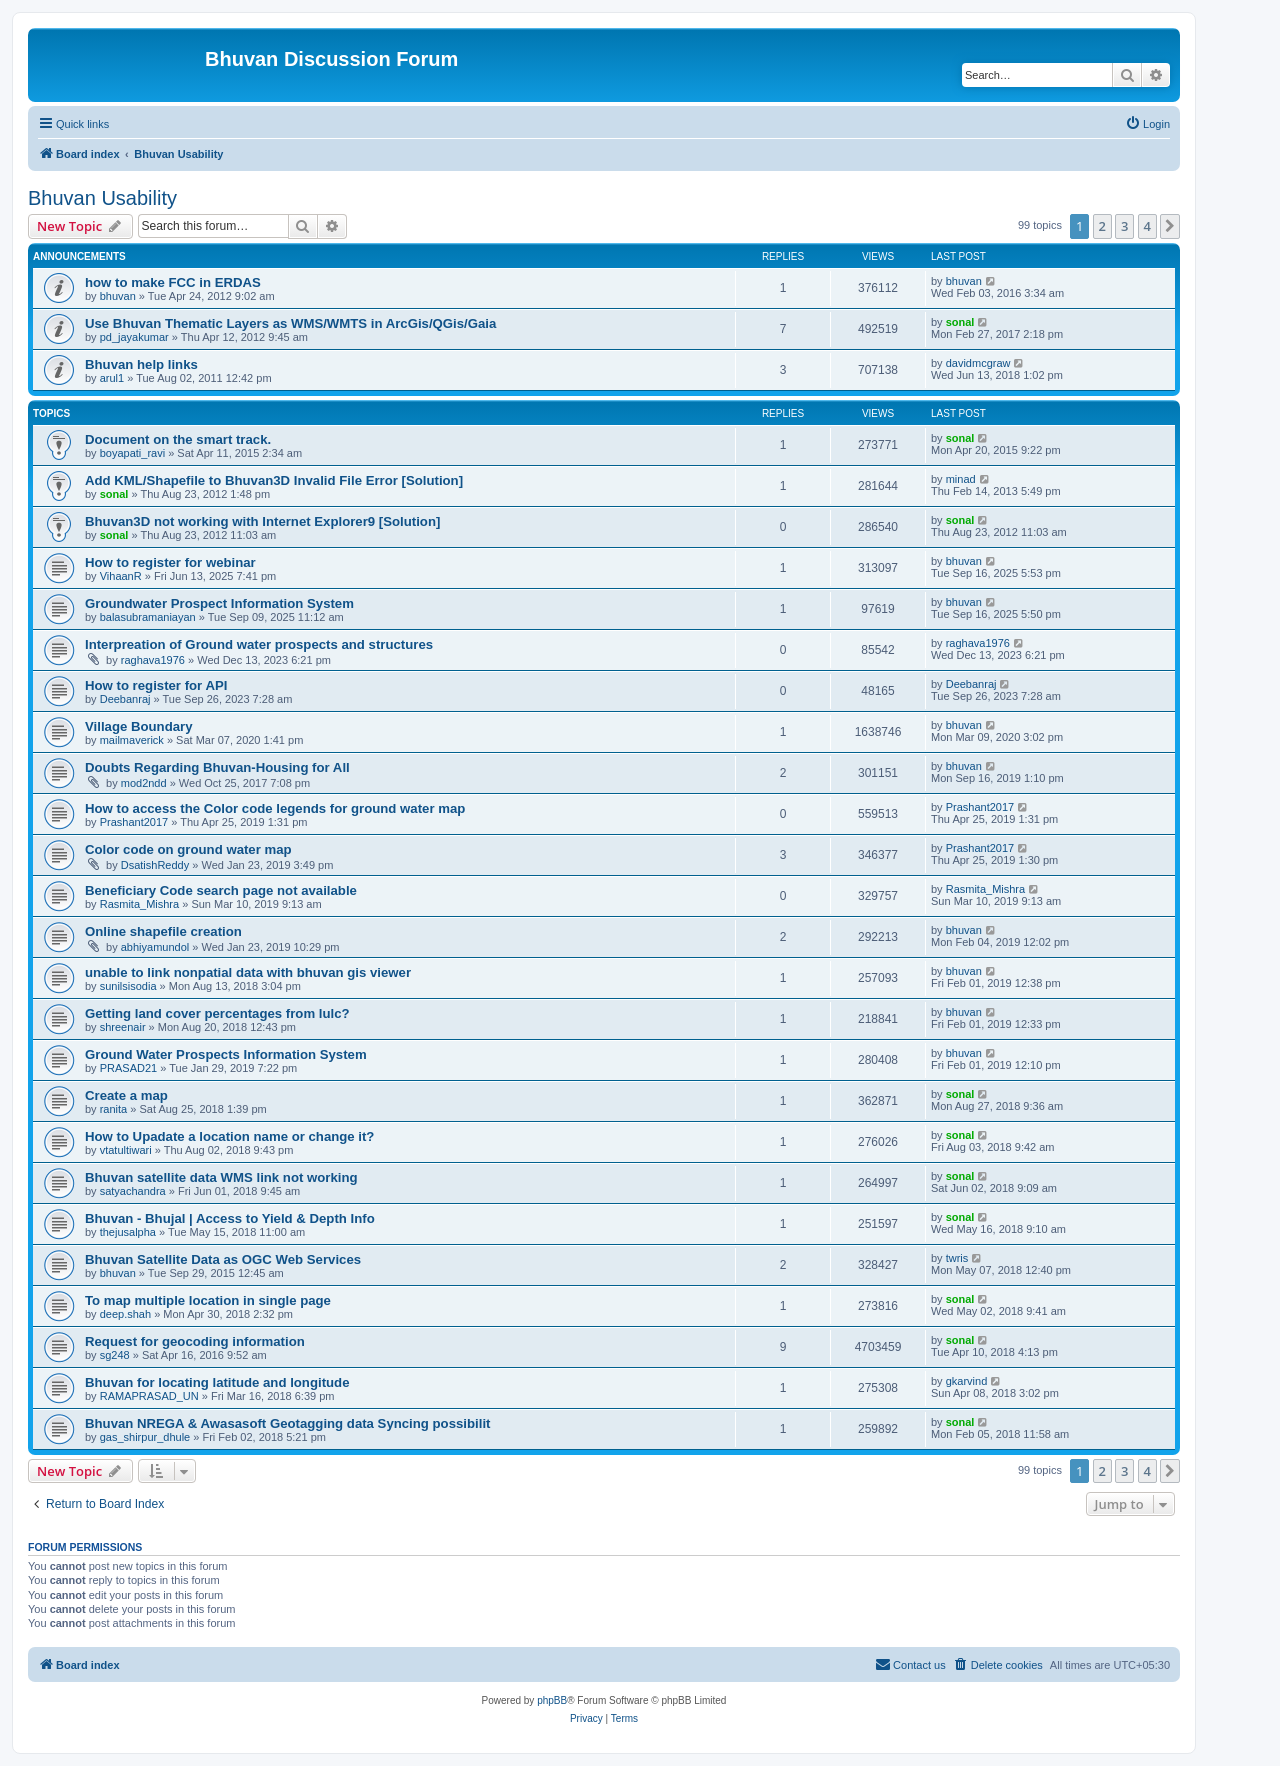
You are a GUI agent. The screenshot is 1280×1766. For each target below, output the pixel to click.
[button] (1170, 226)
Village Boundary (138, 726)
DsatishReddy (155, 865)
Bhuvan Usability (102, 198)
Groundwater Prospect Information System (219, 603)
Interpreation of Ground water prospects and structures (259, 644)
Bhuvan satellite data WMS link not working (221, 1177)
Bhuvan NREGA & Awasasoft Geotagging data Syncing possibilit (287, 1423)
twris (957, 1258)
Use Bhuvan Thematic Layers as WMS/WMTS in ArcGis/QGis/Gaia (290, 323)
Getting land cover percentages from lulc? (217, 1013)
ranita (114, 1109)
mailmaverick (132, 740)
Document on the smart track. (178, 439)
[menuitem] (1147, 124)
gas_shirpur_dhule (145, 1437)
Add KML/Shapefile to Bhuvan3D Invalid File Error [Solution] (274, 480)
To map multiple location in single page (208, 1300)
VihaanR (121, 576)
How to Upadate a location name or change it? (229, 1136)
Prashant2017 (134, 822)
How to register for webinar (170, 562)
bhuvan (118, 296)
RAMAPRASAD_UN (149, 1396)
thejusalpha (128, 1232)
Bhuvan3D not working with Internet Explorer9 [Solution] (262, 521)
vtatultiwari (126, 1150)
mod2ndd (144, 783)
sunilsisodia (128, 986)
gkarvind (967, 1381)
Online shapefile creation (163, 931)
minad (961, 479)
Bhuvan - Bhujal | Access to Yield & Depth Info (230, 1218)
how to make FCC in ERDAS (173, 282)
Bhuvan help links (141, 364)
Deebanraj (125, 699)
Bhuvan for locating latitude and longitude (217, 1382)
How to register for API (156, 685)
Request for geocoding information (195, 1341)
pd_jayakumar (134, 337)
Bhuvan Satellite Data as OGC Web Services (223, 1259)
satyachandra (133, 1191)
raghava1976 (153, 660)
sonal (960, 322)
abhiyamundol (155, 947)
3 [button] (1124, 226)
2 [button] (1102, 226)
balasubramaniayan (148, 617)
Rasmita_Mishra (139, 904)
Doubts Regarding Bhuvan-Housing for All (217, 767)
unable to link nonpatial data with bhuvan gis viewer (248, 972)
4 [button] (1147, 226)
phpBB (552, 1700)
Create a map (126, 1095)
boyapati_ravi (132, 453)
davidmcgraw (978, 363)
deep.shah (125, 1314)
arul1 (112, 378)
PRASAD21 (128, 1068)
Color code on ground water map (188, 849)
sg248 (115, 1355)
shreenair (123, 1027)
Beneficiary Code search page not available (221, 890)
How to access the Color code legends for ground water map (275, 808)
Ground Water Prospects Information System (226, 1054)
